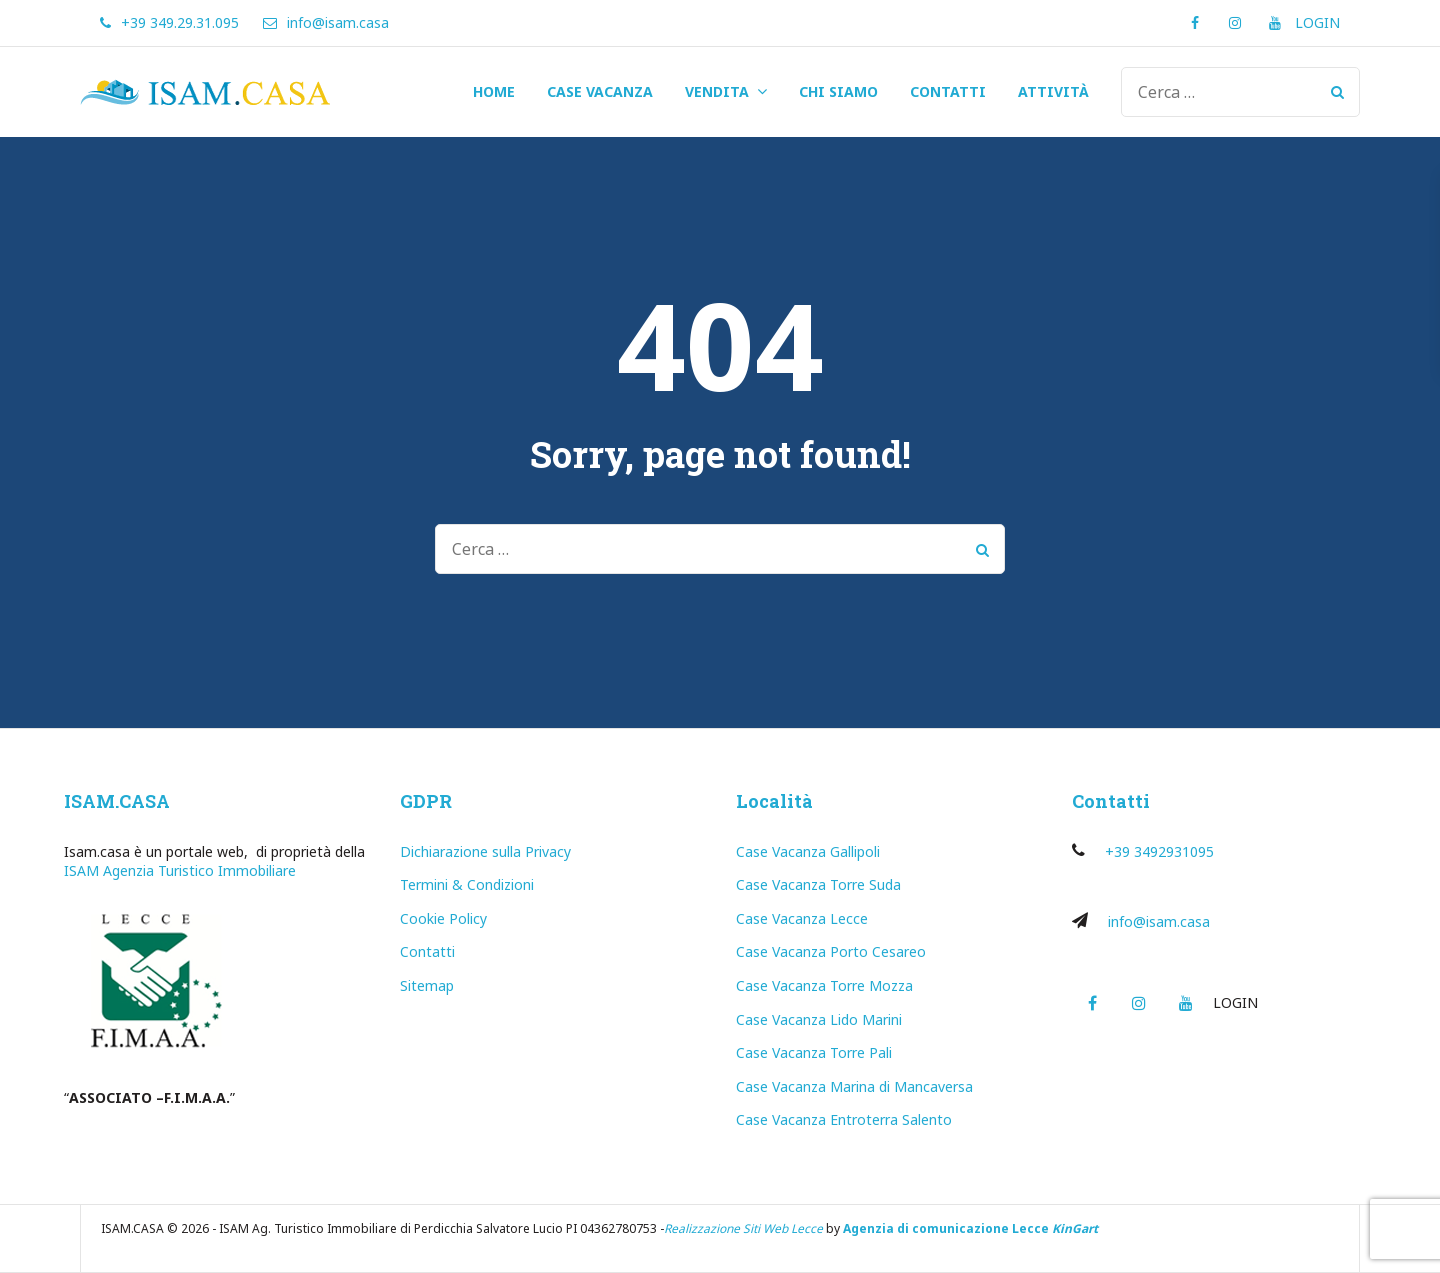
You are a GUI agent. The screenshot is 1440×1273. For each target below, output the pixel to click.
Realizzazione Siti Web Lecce (743, 1228)
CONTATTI (948, 91)
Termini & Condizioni (467, 884)
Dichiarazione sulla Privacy (485, 851)
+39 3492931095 (1159, 851)
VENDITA (717, 91)
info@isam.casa (1159, 921)
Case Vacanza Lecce (802, 918)
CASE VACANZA (600, 91)
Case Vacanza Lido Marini (819, 1019)
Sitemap (427, 985)
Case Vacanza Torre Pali (814, 1052)
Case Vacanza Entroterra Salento (844, 1119)
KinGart (1075, 1228)
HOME (494, 91)
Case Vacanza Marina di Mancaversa (854, 1086)
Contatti (427, 951)
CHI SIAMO (838, 91)
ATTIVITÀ (1053, 91)
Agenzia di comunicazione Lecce (946, 1228)
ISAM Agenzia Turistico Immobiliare (180, 870)
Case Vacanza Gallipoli (808, 851)
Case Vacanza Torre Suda (818, 884)
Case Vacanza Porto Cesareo (831, 951)
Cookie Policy (443, 918)
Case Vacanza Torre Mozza (824, 985)
